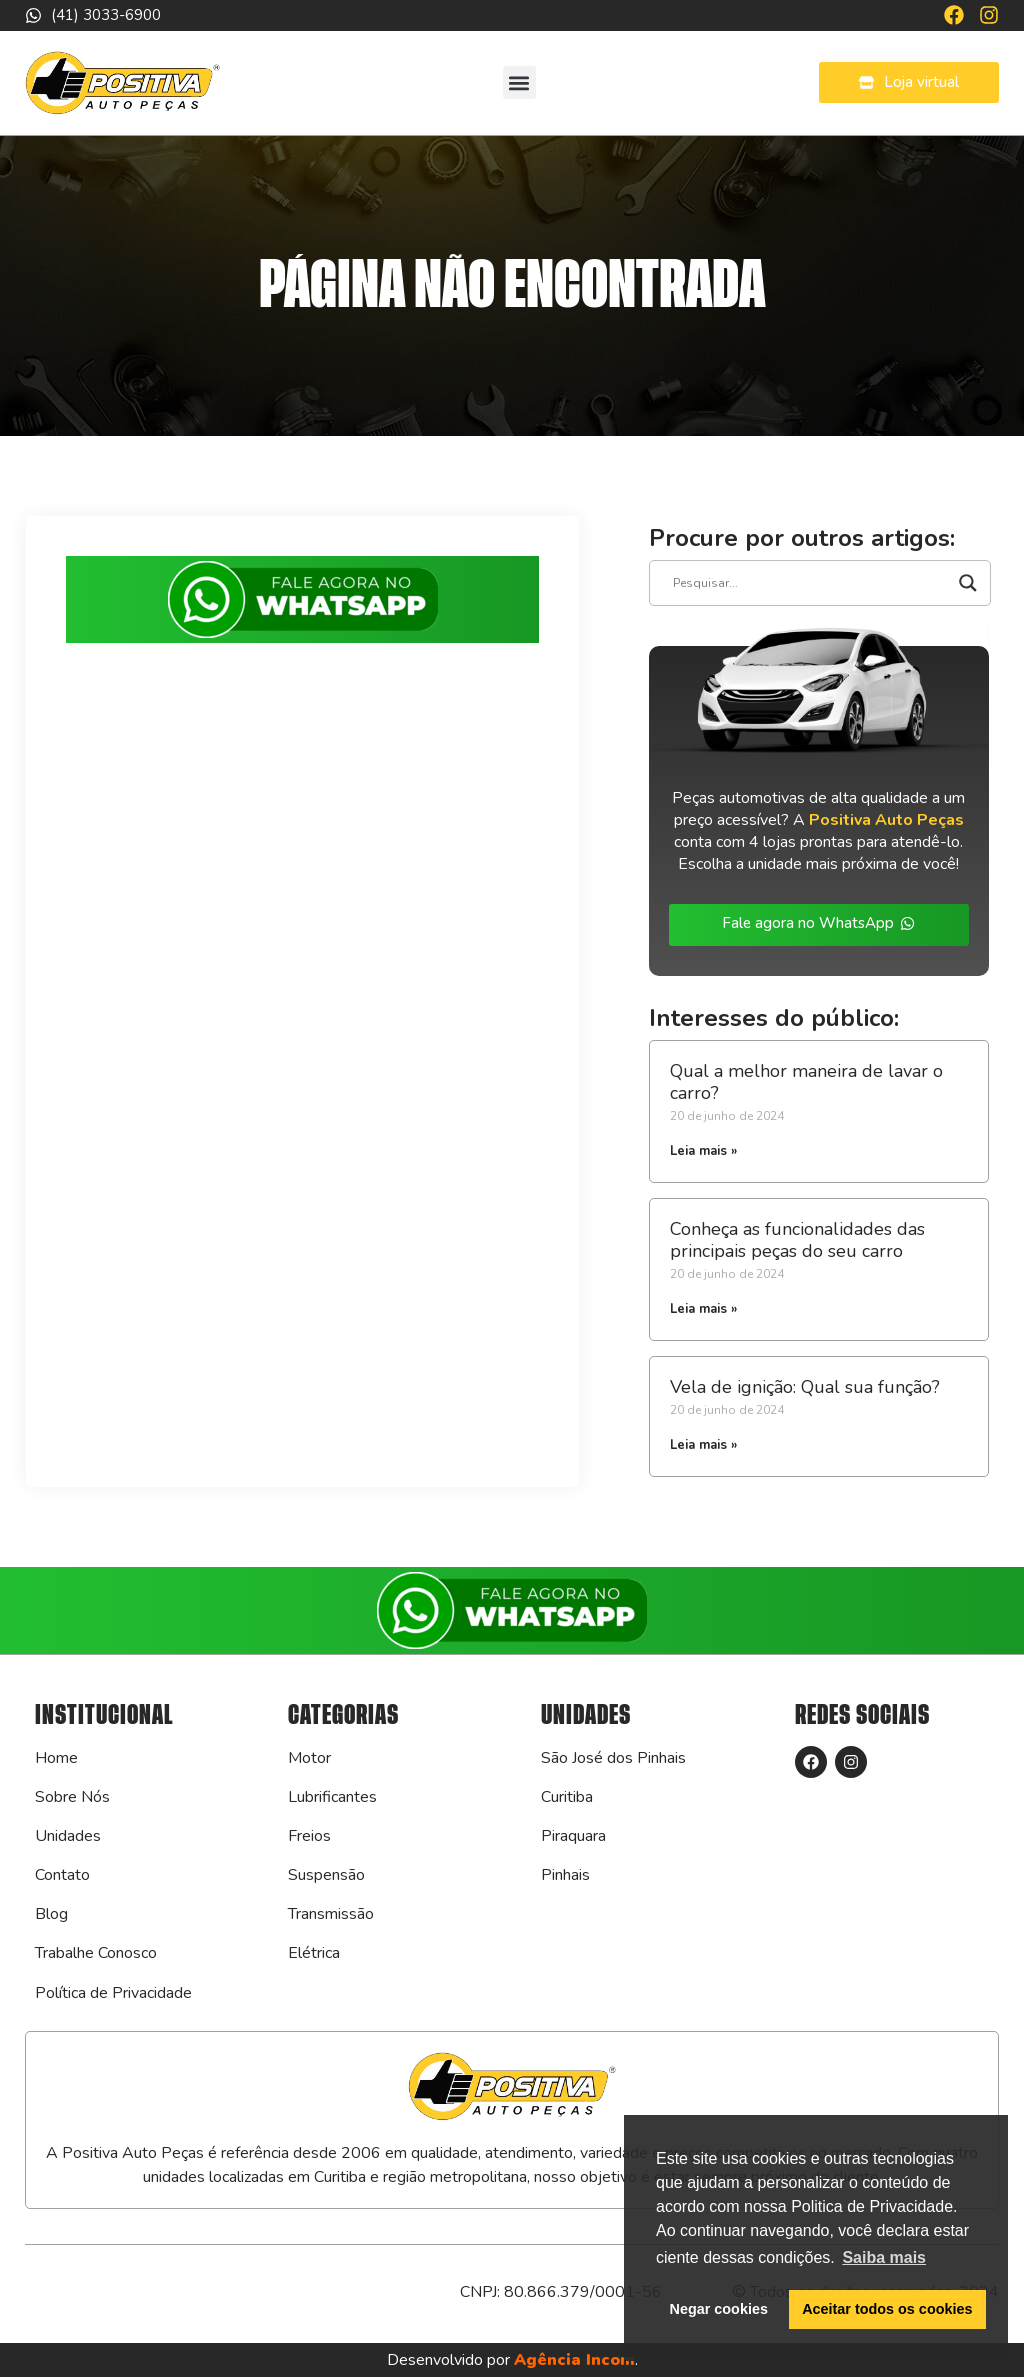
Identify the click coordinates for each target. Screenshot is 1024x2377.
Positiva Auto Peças (886, 820)
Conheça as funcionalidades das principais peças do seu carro (797, 1240)
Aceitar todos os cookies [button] (887, 2309)
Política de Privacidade (113, 1993)
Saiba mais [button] (884, 2257)
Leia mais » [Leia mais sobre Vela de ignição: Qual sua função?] (703, 1445)
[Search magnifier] (968, 583)
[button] (519, 82)
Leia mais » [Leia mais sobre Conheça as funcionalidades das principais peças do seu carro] (703, 1309)
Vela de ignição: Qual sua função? (805, 1387)
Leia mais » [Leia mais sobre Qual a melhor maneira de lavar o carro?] (703, 1151)
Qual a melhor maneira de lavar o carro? (806, 1082)
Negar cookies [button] (719, 2309)
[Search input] (811, 583)
